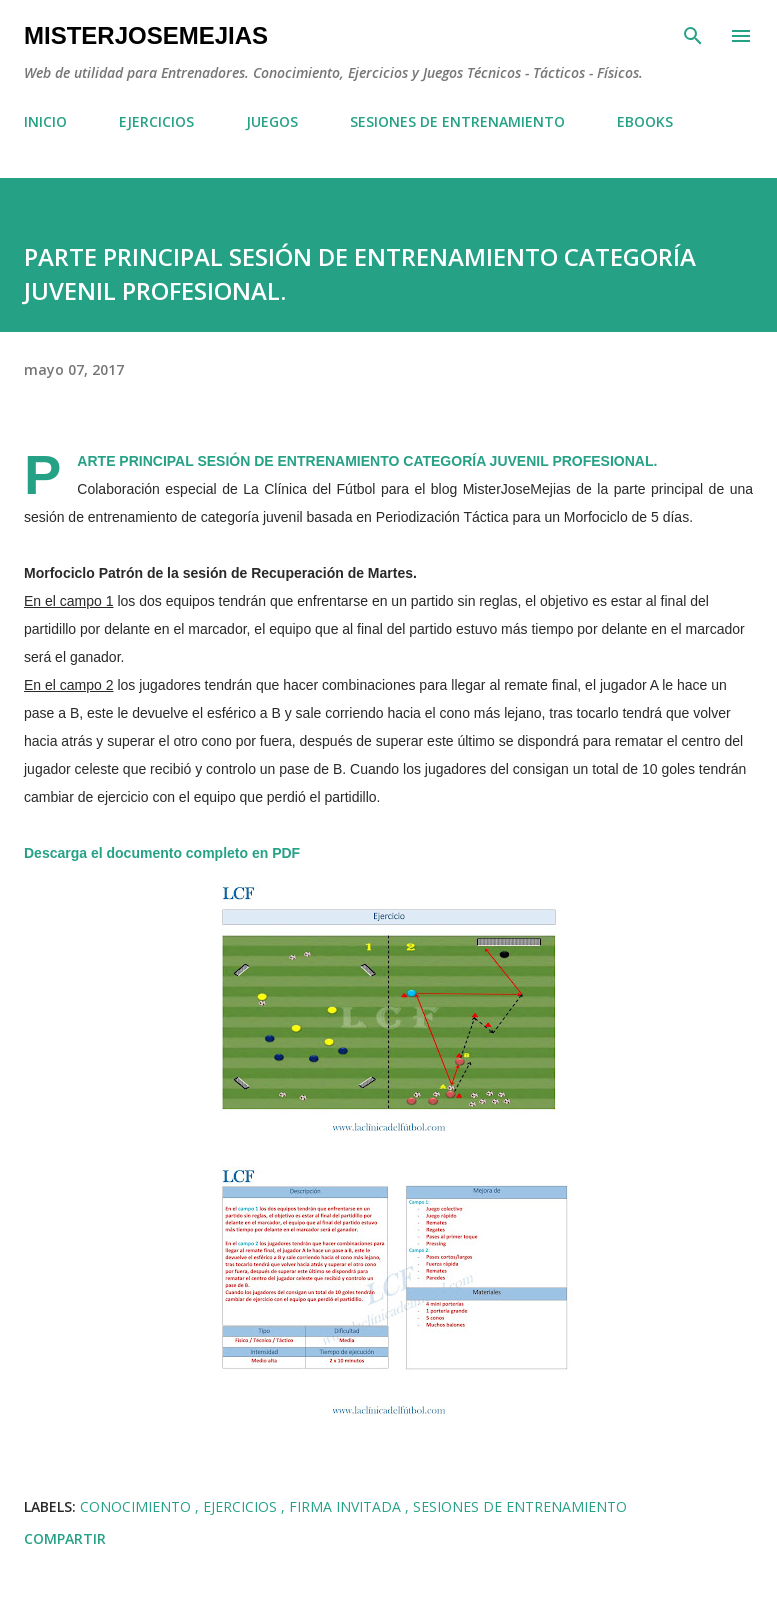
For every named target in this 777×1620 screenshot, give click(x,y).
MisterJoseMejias (146, 35)
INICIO (45, 121)
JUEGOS (272, 121)
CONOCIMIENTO (137, 1506)
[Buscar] (693, 36)
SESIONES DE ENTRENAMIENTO (457, 121)
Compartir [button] (65, 1538)
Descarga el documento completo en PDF (162, 853)
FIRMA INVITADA (347, 1506)
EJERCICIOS (156, 121)
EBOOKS (645, 121)
